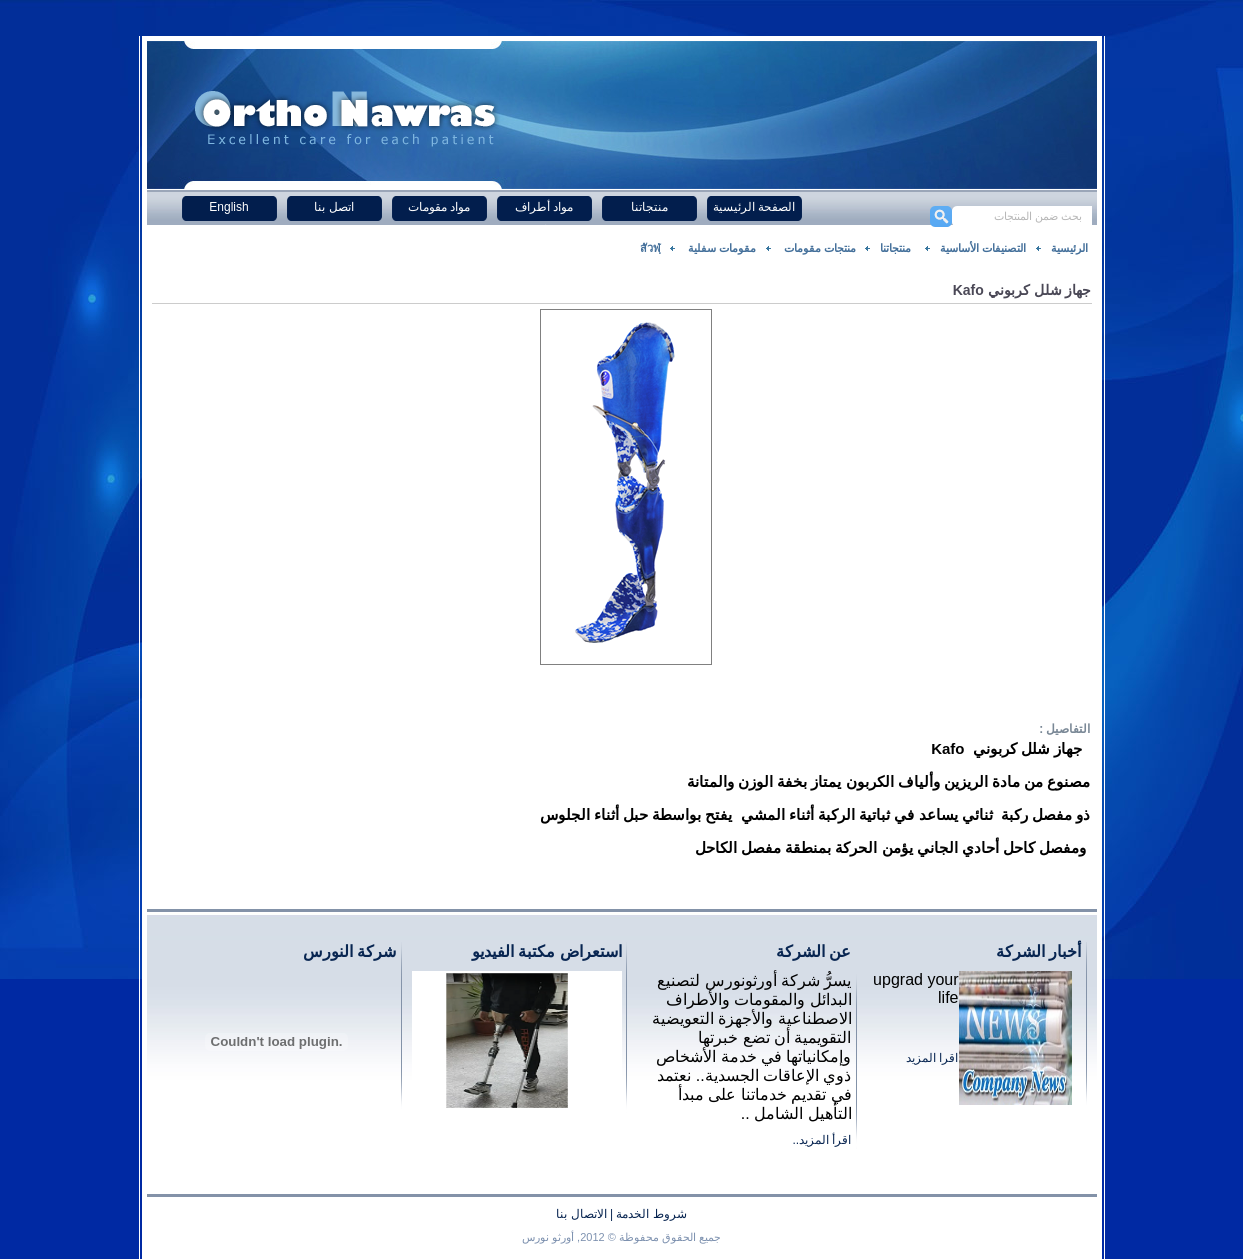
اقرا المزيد (932, 1058)
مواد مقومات (439, 207)
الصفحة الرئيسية (754, 207)
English (228, 207)
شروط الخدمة (651, 1214)
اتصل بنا (333, 207)
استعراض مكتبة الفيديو (547, 951)
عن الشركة (813, 951)
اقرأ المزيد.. (821, 1140)
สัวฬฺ (650, 248)
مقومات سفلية (720, 248)
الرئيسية (1069, 248)
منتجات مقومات (818, 248)
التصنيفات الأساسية (983, 248)
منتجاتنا (649, 207)
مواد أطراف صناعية (544, 210)
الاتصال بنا (581, 1214)
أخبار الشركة (1038, 951)
